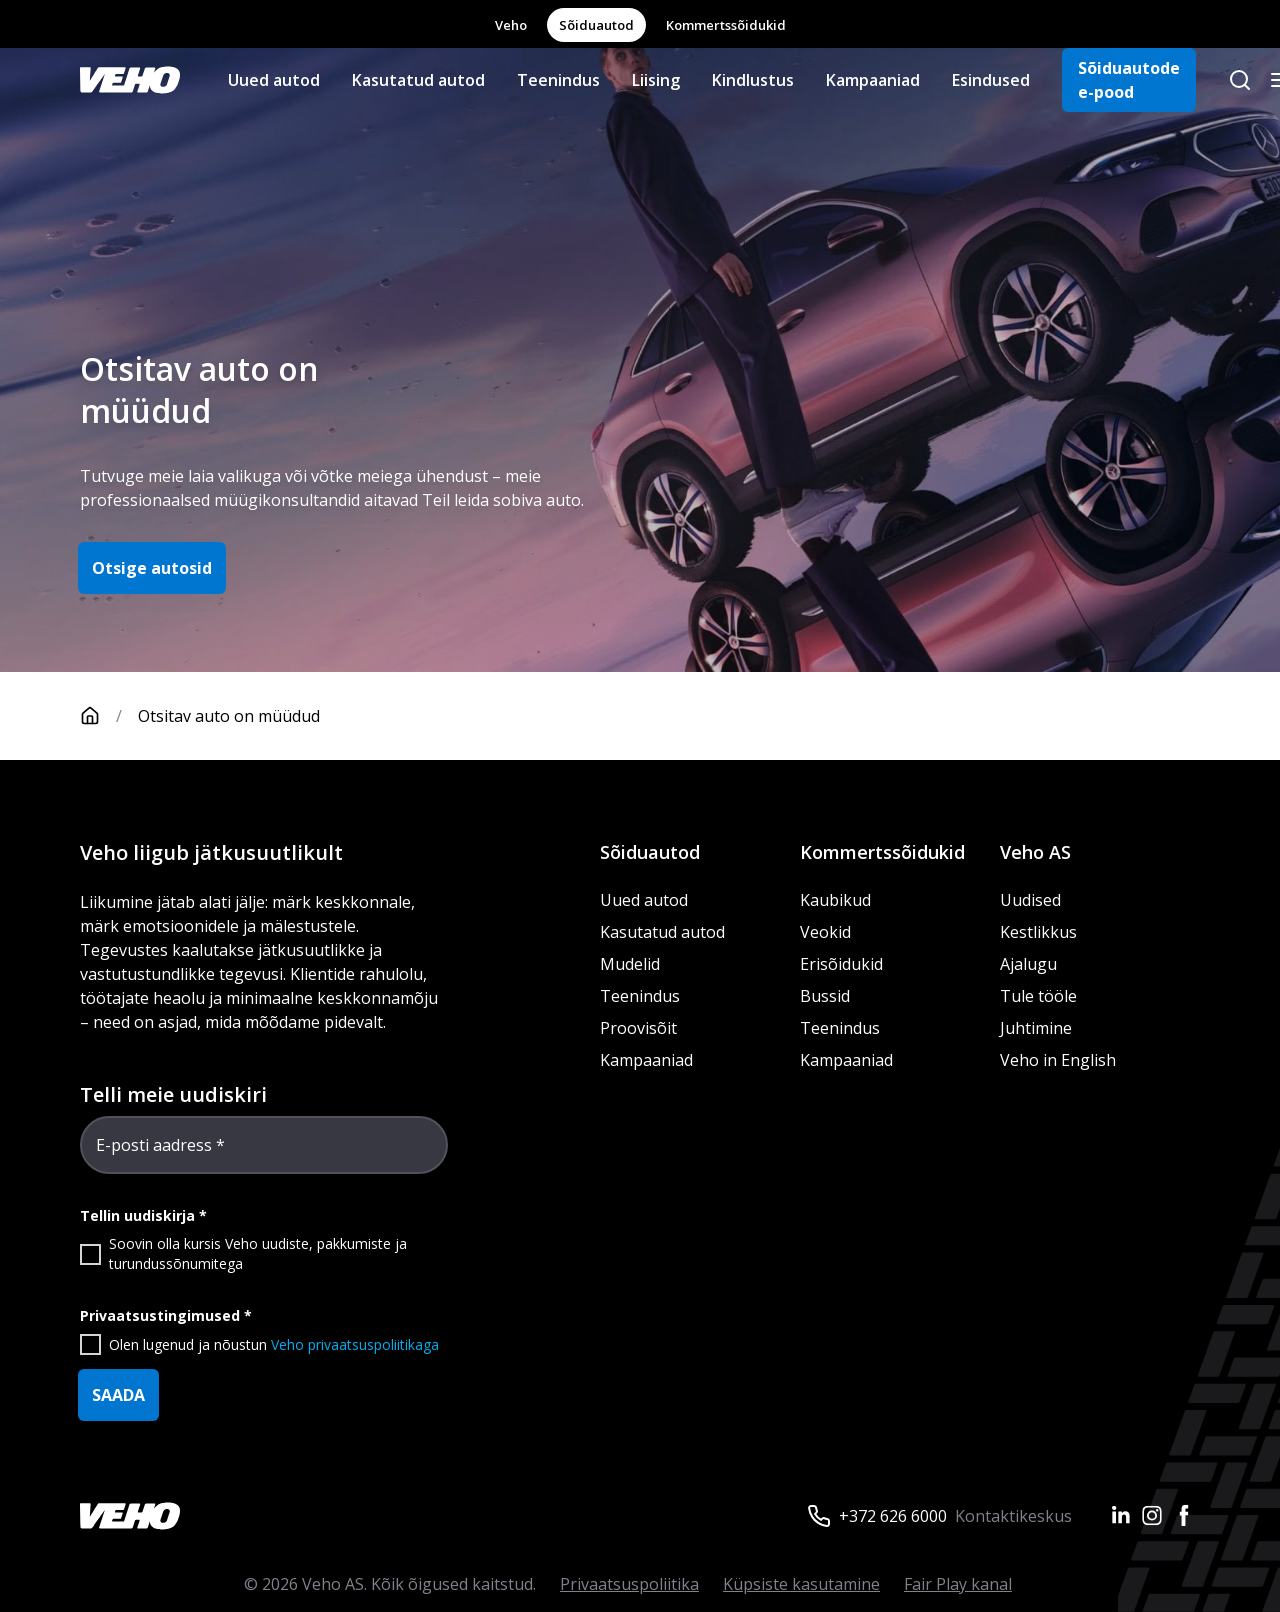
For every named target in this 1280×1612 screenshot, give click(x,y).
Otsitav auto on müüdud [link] (229, 716)
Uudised (1030, 900)
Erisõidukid (841, 964)
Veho (511, 25)
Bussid (825, 996)
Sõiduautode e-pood (1129, 80)
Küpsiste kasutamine (801, 1584)
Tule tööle (1038, 996)
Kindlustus (753, 80)
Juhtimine (1038, 1028)
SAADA (118, 1395)
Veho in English (1058, 1060)
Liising (656, 80)
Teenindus (558, 80)
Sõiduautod (596, 25)
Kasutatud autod (418, 80)
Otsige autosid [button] (152, 568)
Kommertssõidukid (726, 25)
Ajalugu (1028, 964)
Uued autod (274, 80)
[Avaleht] (109, 716)
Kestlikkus (1038, 932)
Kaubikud (835, 900)
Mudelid (630, 964)
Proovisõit (638, 1028)
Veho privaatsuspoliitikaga (355, 1344)
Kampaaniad (873, 80)
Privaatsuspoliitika (629, 1584)
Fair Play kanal (958, 1584)
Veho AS (1035, 852)
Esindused (991, 80)
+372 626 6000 (893, 1516)
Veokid (825, 932)
